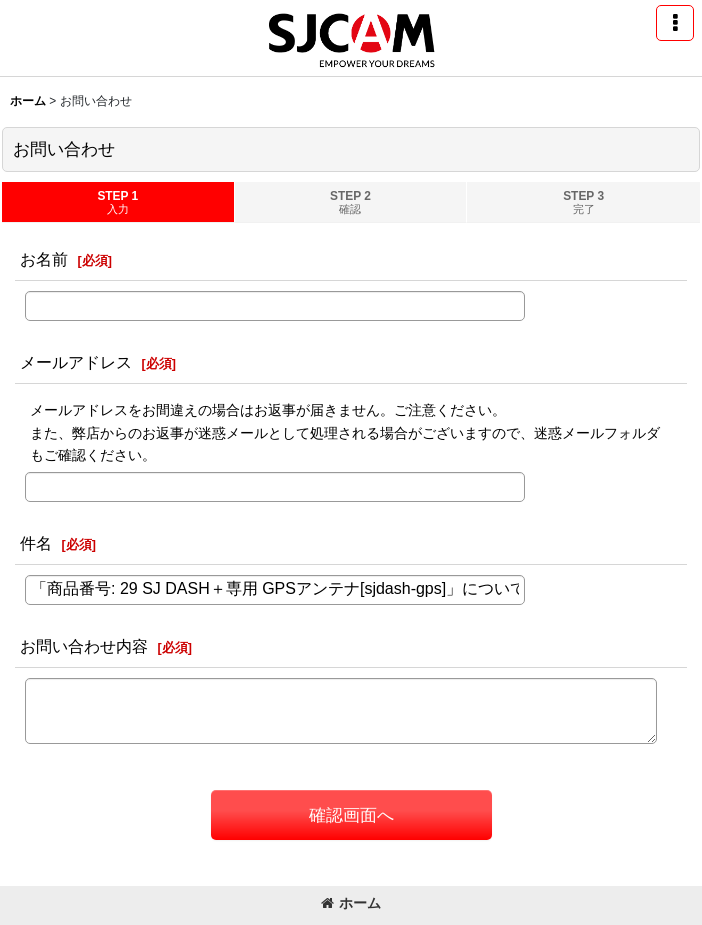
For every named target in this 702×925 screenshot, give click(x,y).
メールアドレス (76, 362)
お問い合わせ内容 (84, 646)
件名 (36, 543)
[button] (675, 23)
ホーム (351, 903)
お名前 (44, 259)
